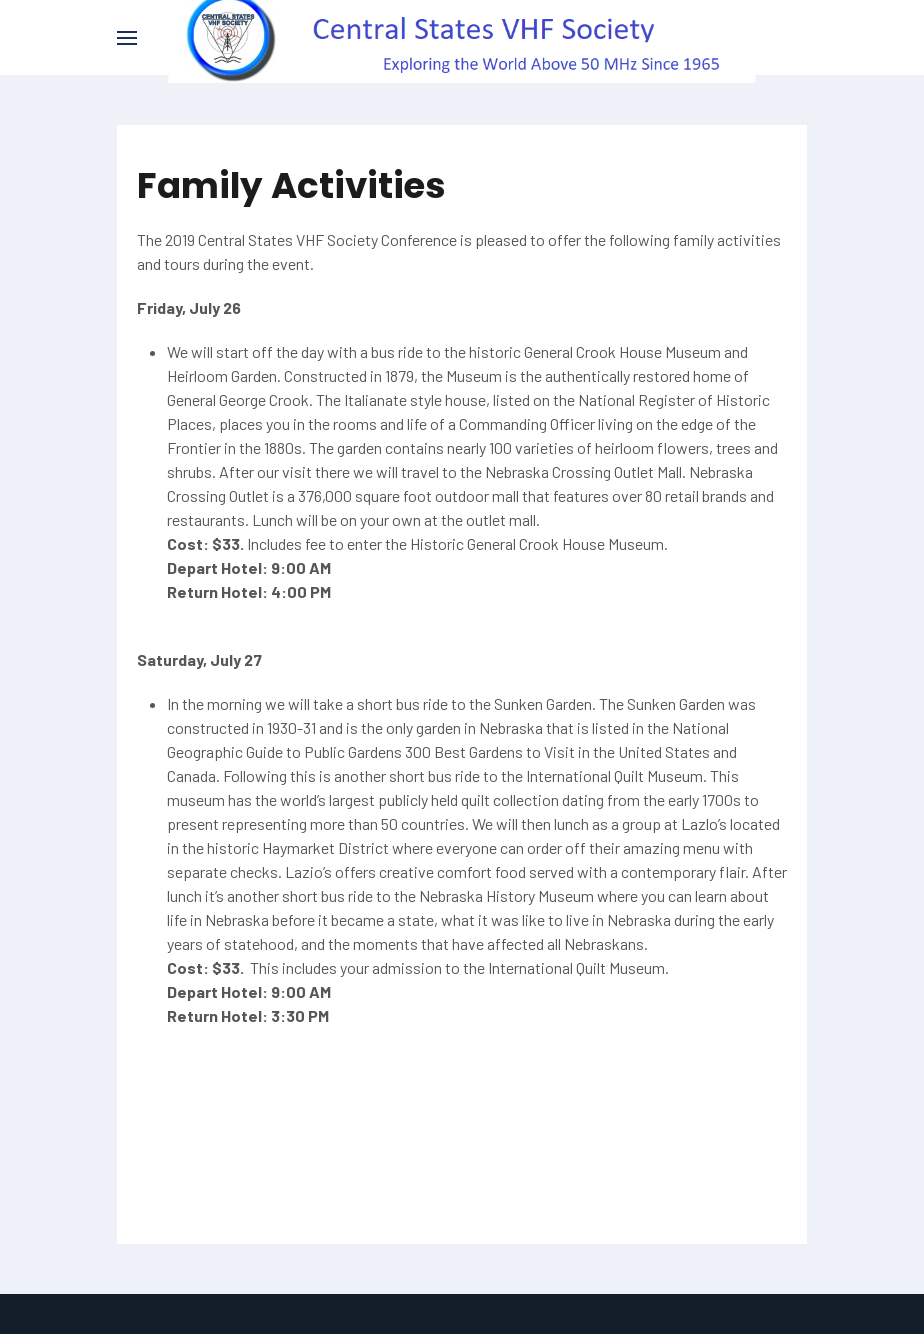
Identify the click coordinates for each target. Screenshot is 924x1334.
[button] (127, 37)
